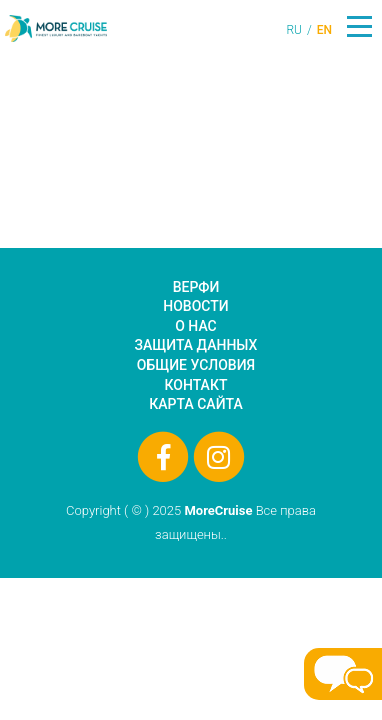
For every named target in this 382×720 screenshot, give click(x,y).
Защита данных (196, 345)
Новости (195, 306)
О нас (196, 326)
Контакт (196, 385)
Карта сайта (195, 404)
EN (324, 30)
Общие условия (196, 365)
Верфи (196, 287)
